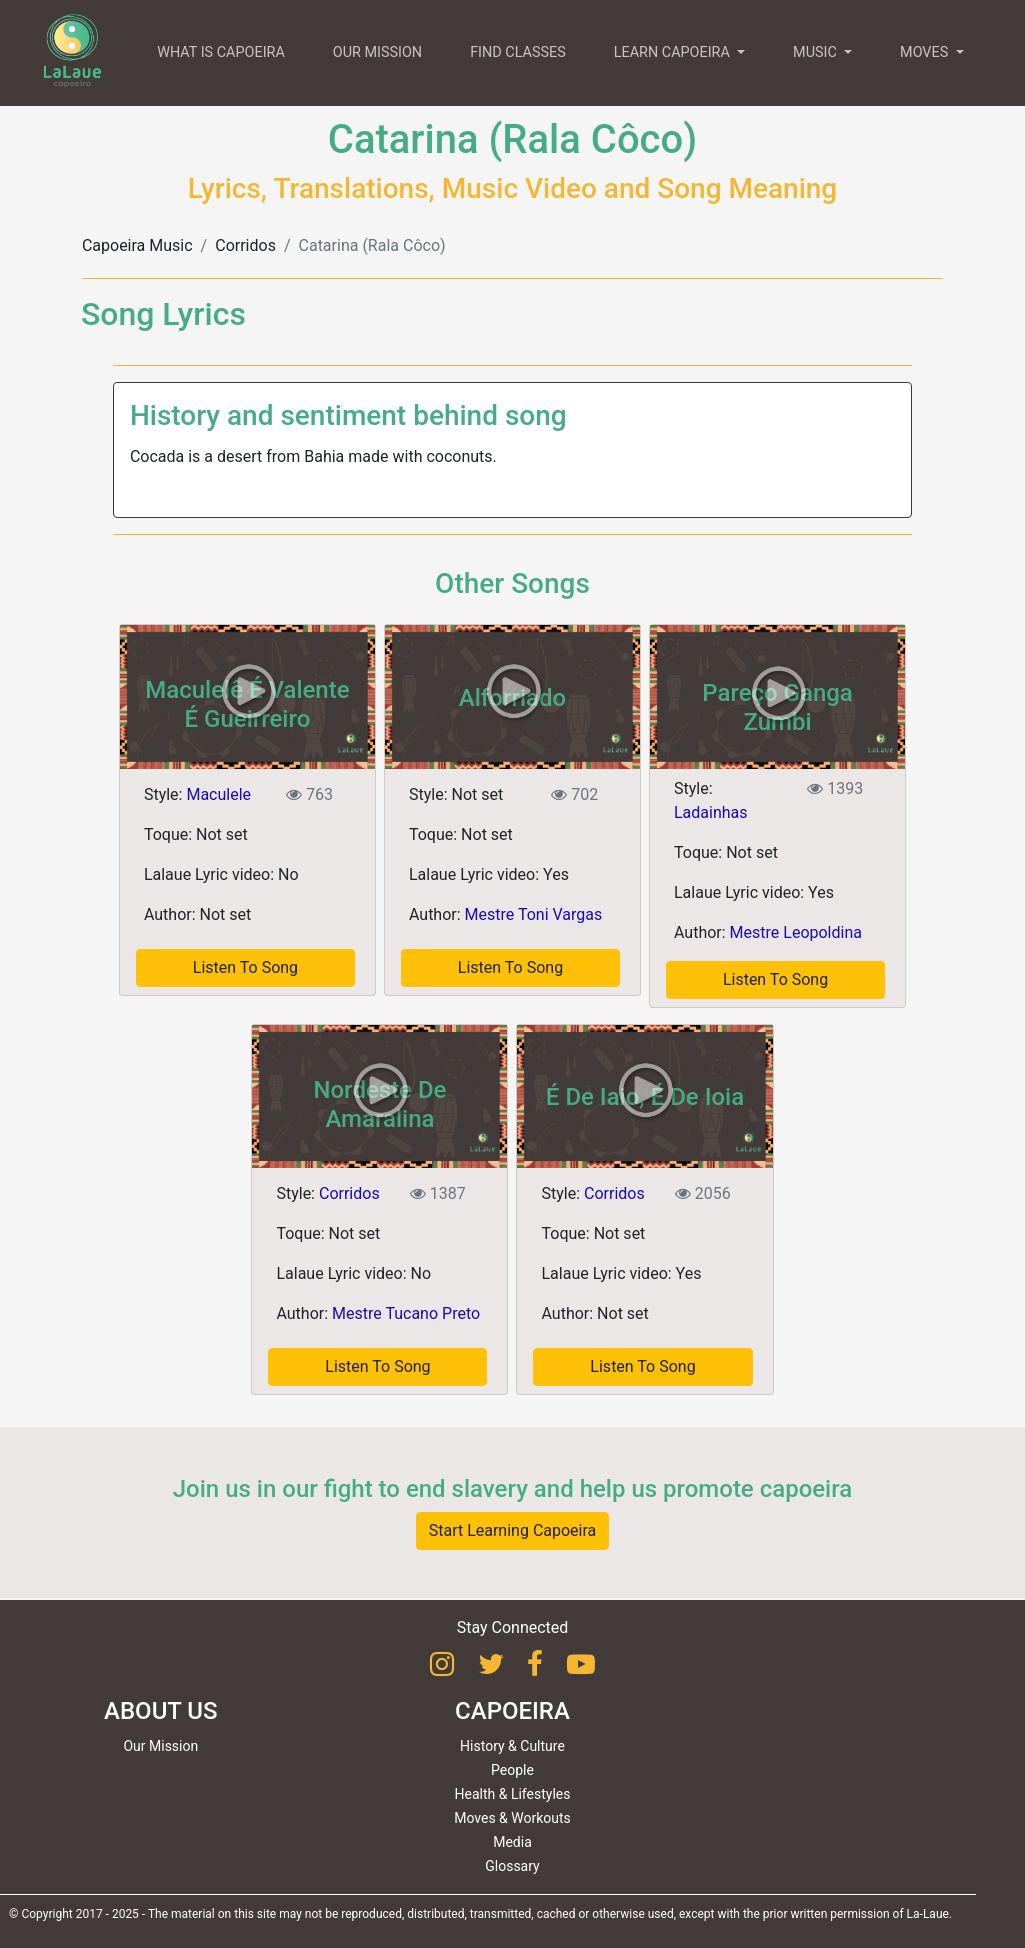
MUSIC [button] (816, 52)
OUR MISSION (377, 52)
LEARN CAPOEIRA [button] (674, 52)
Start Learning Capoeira (513, 1530)
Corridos (245, 245)
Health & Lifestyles (513, 1794)
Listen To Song (245, 967)
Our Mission (160, 1746)
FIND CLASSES (518, 52)
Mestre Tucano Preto (406, 1313)
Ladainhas (711, 812)
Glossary (512, 1866)
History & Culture (512, 1746)
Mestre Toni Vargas (534, 914)
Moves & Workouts (512, 1818)
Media (512, 1842)
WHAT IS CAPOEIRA (221, 52)
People (512, 1770)
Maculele (218, 794)
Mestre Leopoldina (796, 932)
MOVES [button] (926, 52)
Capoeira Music (137, 245)
